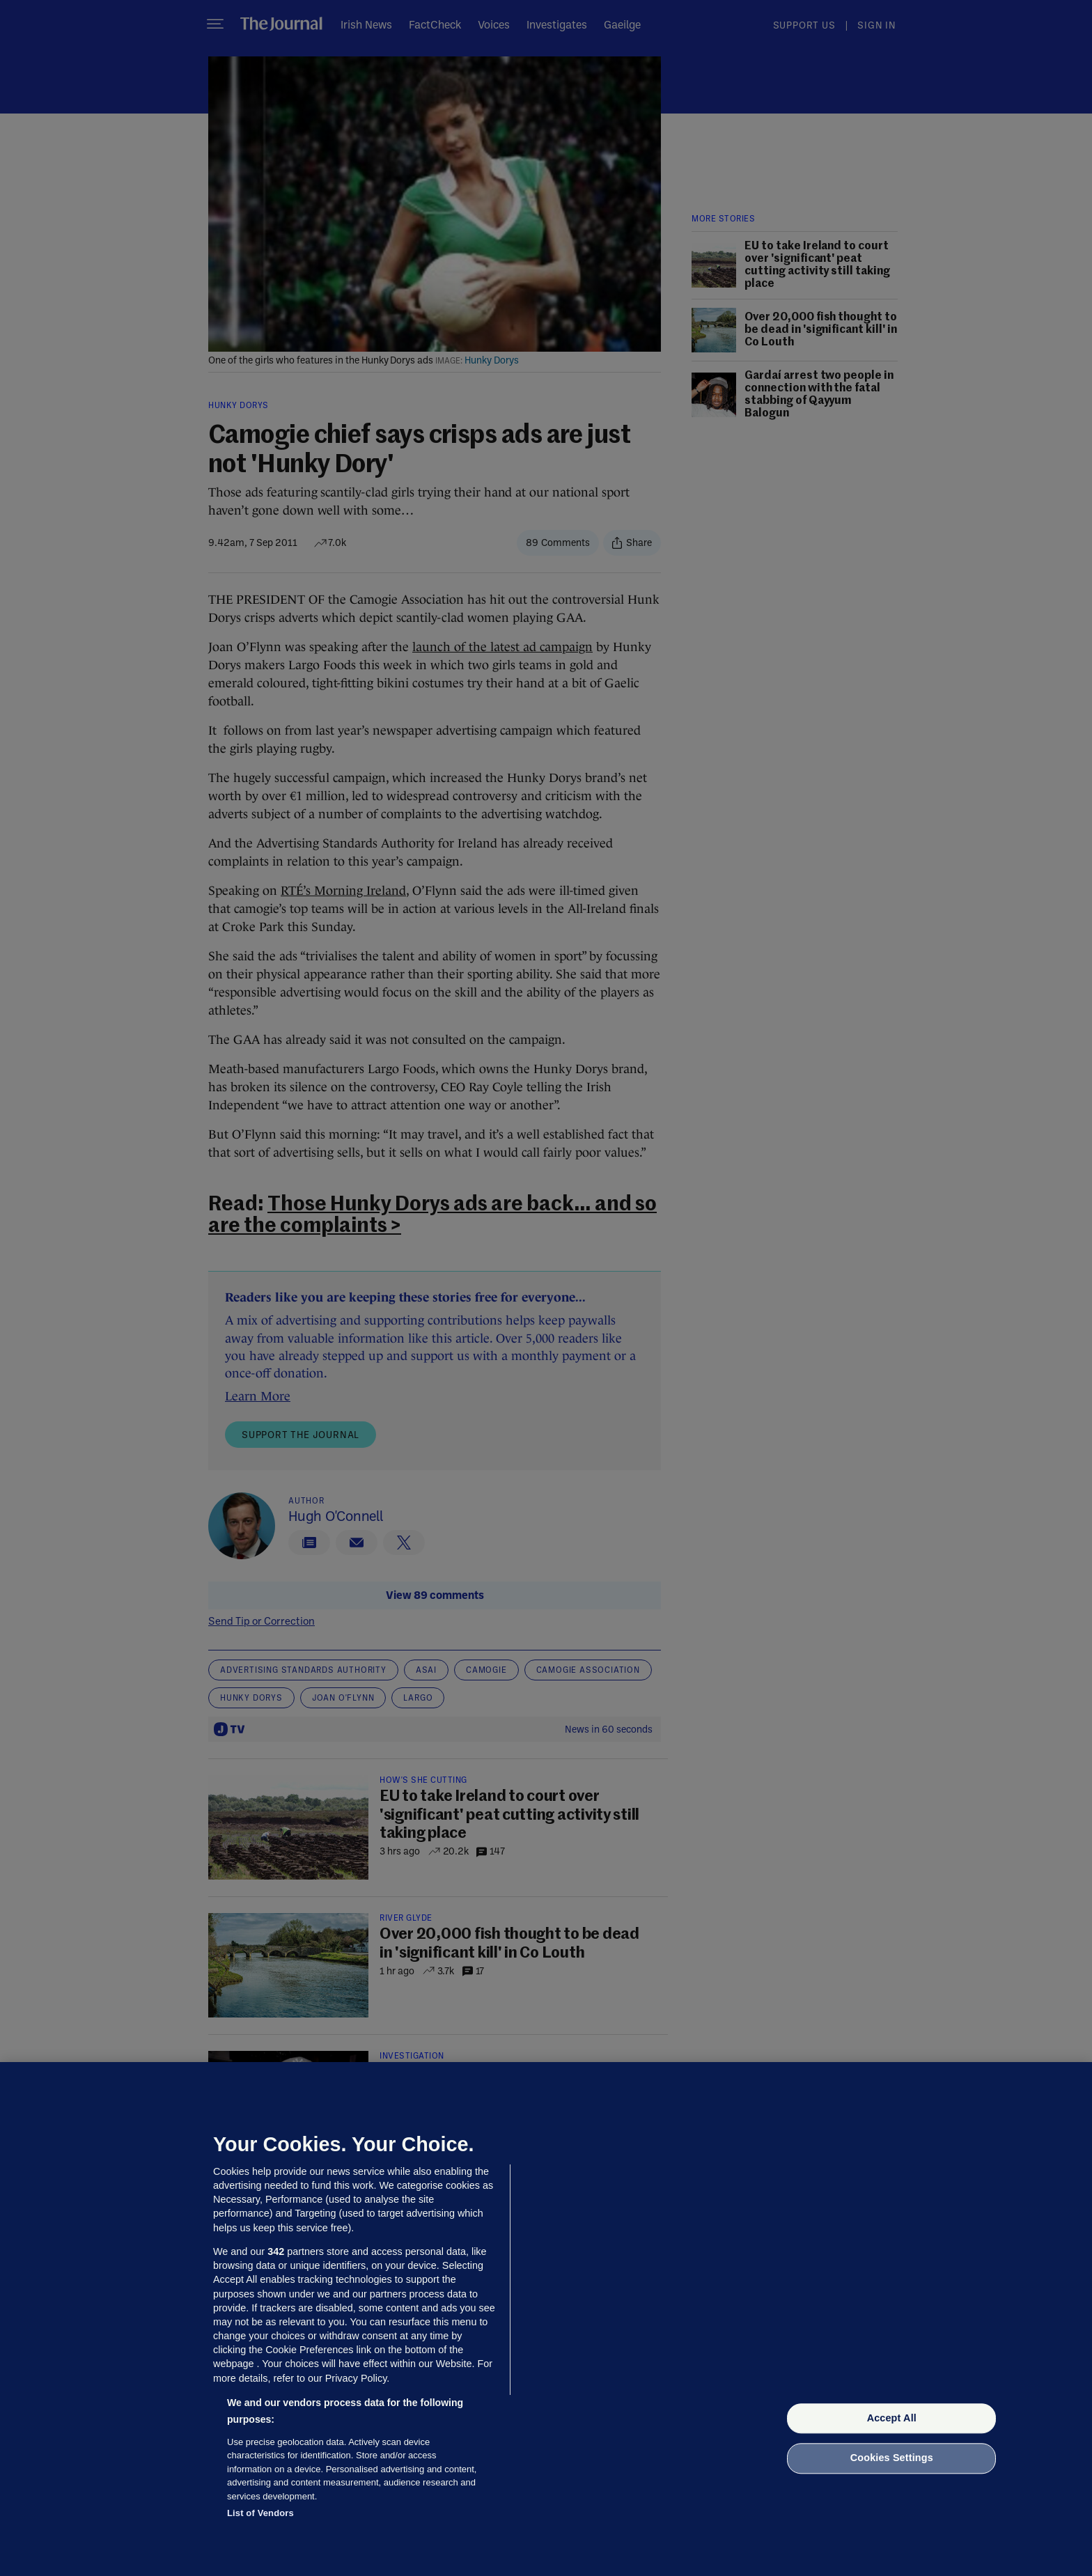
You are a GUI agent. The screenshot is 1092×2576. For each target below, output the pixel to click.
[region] (546, 2319)
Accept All (891, 2417)
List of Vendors (260, 2513)
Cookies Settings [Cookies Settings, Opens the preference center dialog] (891, 2458)
